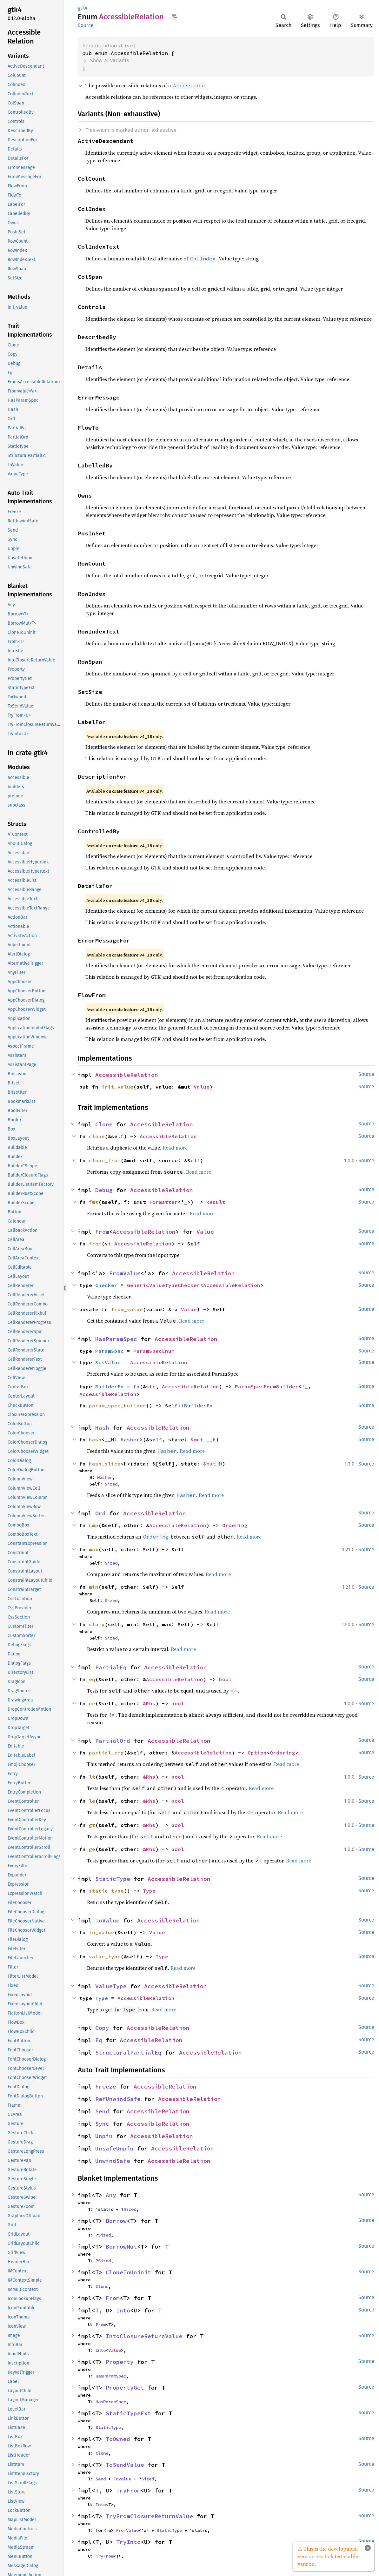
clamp (97, 1624)
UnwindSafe (112, 2160)
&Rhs (149, 1703)
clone (97, 1136)
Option (257, 1752)
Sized (111, 1484)
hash (95, 1439)
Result (215, 1202)
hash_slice (105, 1463)
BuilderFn (109, 1386)
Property (120, 2361)
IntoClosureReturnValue (144, 2336)
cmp (93, 1525)
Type (149, 1891)
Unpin (104, 2136)
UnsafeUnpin (114, 2148)
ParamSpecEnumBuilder (266, 1386)
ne (92, 1703)
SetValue (108, 1362)
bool (225, 1679)
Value (201, 1086)
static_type (106, 1891)
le (92, 1801)
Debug (104, 1190)
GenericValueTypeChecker (163, 1285)
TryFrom (128, 2490)
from (95, 1243)
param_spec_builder (117, 1405)
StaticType (112, 1878)
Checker (106, 1285)
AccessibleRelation (126, 1074)
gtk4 (83, 8)
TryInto (128, 2542)
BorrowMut (121, 2246)
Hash (102, 1427)
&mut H (212, 1463)
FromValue (125, 1273)
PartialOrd (112, 1740)
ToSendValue (125, 2464)
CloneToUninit (128, 2272)
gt (92, 1825)
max (93, 1549)
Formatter (163, 1202)
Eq (98, 2040)
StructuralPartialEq (128, 2052)
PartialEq (111, 1667)
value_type (105, 1956)
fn (136, 1386)
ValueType (111, 1986)
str (151, 1386)
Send (102, 2111)
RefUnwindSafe (118, 2099)
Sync (102, 2123)
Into (123, 2310)
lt (92, 1777)
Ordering (235, 1525)
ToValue (107, 1920)
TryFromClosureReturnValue (149, 2516)
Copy (102, 2027)
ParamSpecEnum (154, 1351)
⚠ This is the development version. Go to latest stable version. (328, 2556)
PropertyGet (125, 2387)
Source (86, 25)
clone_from (105, 1160)
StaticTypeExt (128, 2413)
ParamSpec (109, 1351)
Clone (104, 1124)
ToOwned (118, 2439)
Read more (175, 1147)
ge (92, 1849)
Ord (100, 1513)
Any (111, 2195)
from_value (127, 1309)
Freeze (105, 2086)
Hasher (130, 1439)
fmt (93, 1202)
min (93, 1587)
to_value (101, 1932)
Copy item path (174, 16)
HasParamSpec (116, 1339)
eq (92, 1679)
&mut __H (203, 1439)
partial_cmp (106, 1752)
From (102, 1231)
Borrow (116, 2220)
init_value (117, 1086)
